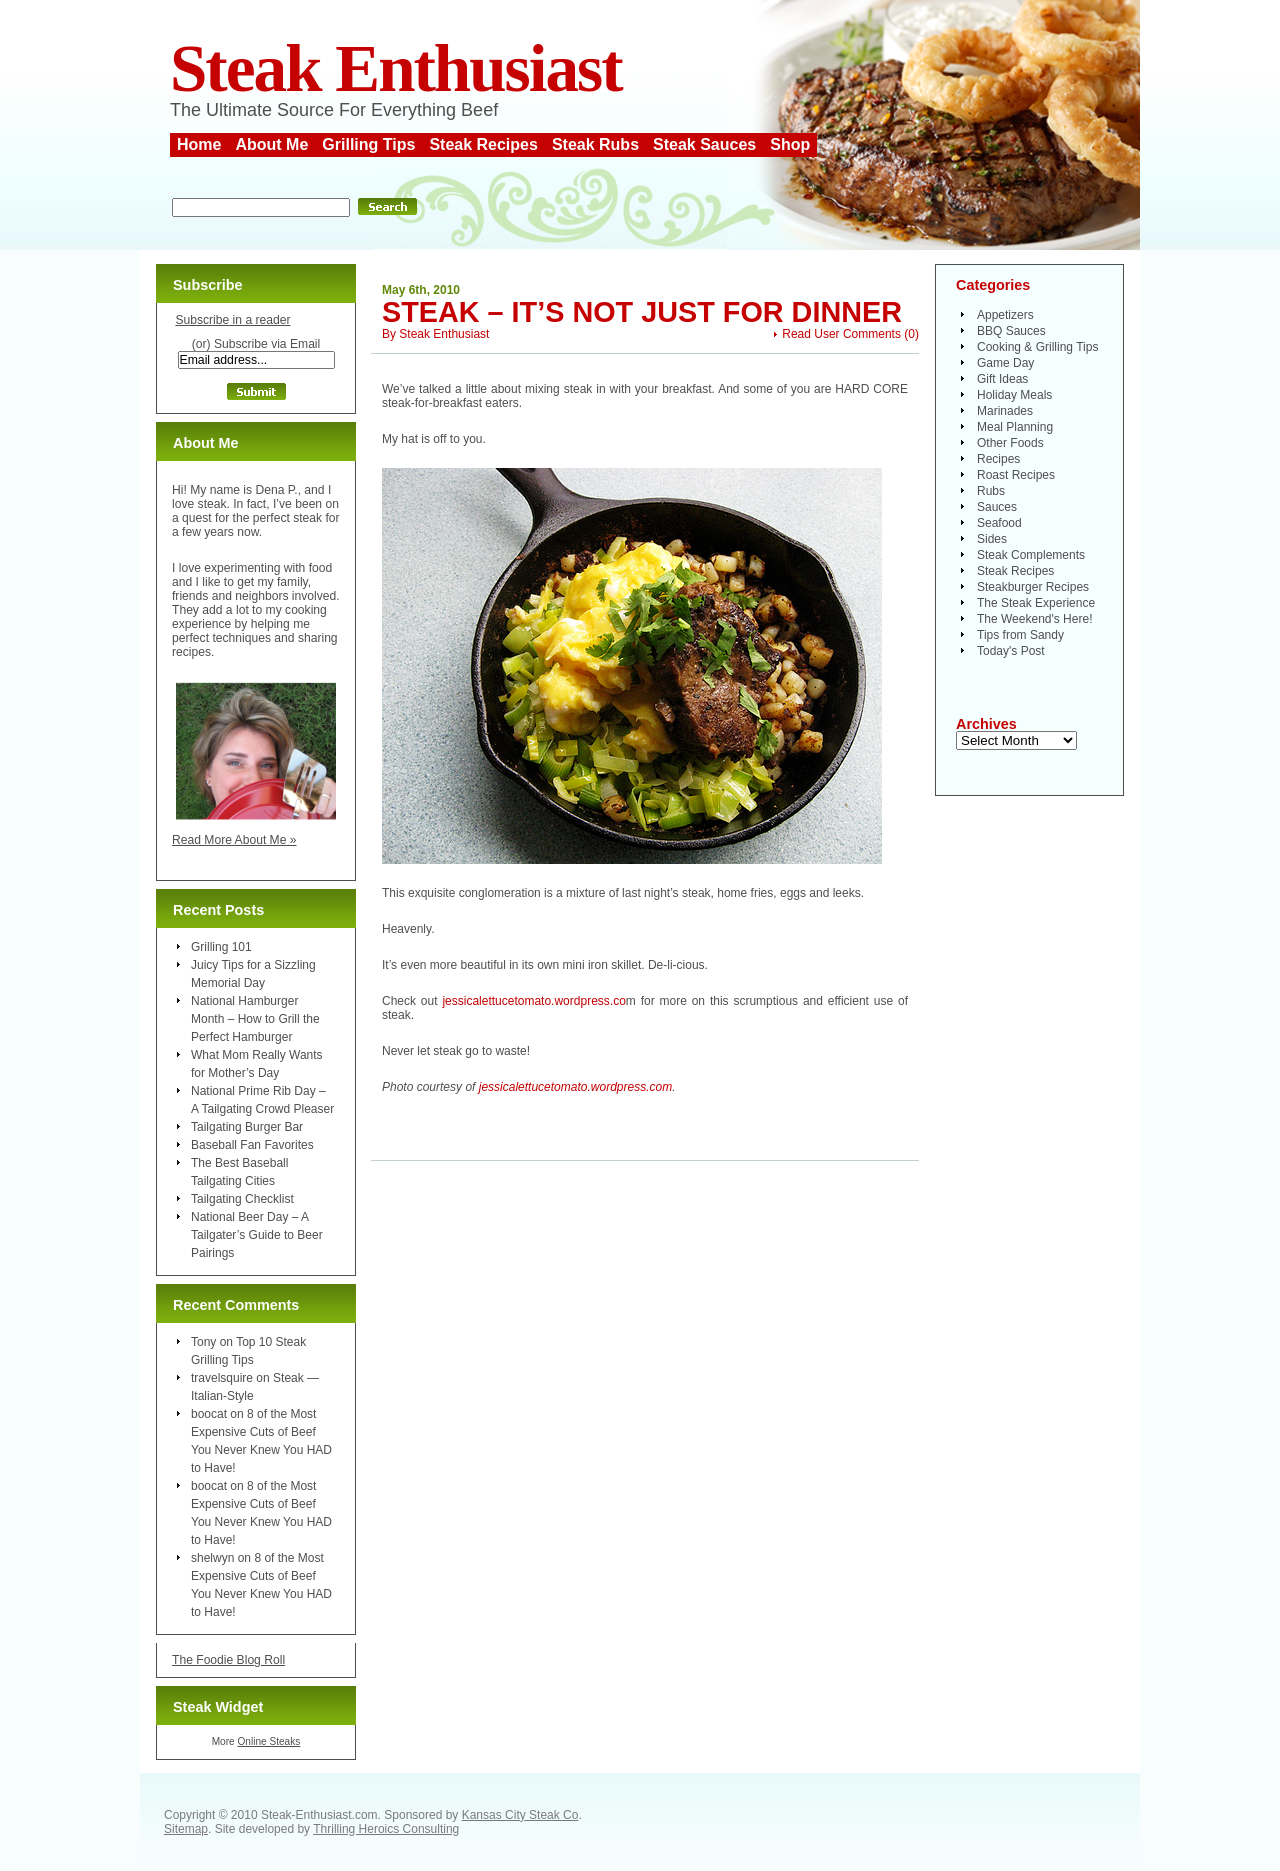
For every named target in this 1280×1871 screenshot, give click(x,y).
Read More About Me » (234, 840)
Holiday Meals (1014, 395)
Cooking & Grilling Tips (1037, 347)
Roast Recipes (1016, 475)
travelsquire (222, 1378)
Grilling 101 (221, 947)
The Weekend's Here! (1034, 619)
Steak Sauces (704, 144)
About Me (271, 144)
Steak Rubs (595, 144)
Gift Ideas (1002, 379)
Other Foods (1010, 443)
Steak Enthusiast (396, 68)
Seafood (999, 523)
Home (199, 144)
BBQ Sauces (1011, 331)
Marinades (1005, 411)
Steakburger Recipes (1033, 587)
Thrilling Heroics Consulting (386, 1829)
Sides (992, 539)
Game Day (1005, 363)
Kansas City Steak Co (520, 1815)
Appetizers (1005, 315)
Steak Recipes (483, 144)
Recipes (998, 459)
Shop (790, 144)
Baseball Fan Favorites (252, 1145)
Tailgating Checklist (242, 1199)
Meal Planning (1015, 427)
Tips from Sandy (1020, 635)
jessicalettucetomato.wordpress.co (533, 1001)
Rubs (991, 491)
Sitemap (186, 1829)
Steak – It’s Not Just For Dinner (642, 312)
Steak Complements (1031, 555)
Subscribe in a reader (232, 320)
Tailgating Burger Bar (247, 1127)
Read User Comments (841, 334)
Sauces (997, 507)
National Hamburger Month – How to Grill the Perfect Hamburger (255, 1019)
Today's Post (1011, 651)
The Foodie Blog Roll (228, 1660)
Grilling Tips (368, 144)
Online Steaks (268, 1741)
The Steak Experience (1036, 603)
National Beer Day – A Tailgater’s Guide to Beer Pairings (257, 1235)
